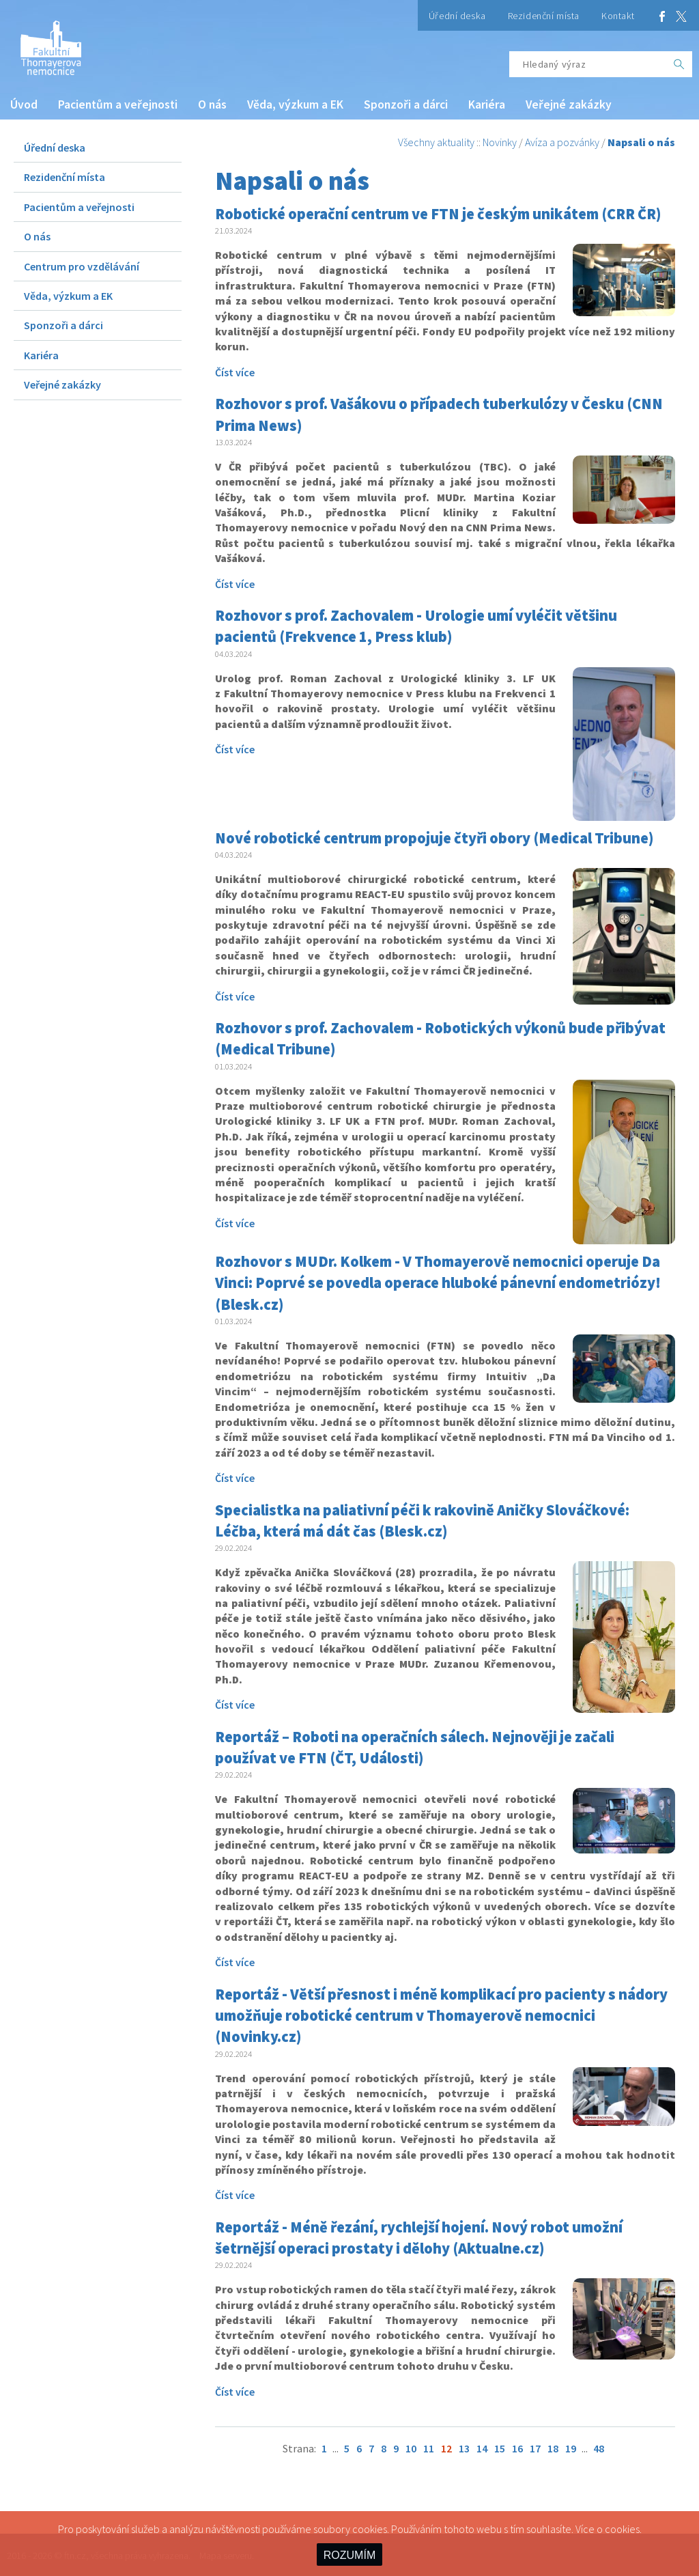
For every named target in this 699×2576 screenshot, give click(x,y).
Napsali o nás (641, 142)
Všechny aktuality (436, 142)
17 (535, 2448)
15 (499, 2448)
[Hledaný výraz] (587, 64)
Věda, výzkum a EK (295, 104)
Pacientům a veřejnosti (117, 104)
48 (598, 2448)
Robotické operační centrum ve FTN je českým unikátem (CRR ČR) (438, 213)
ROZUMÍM (349, 2555)
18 (552, 2448)
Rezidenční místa (544, 16)
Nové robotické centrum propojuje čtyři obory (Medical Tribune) (434, 838)
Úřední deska (457, 16)
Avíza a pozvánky (562, 142)
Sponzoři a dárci (406, 104)
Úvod (24, 104)
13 (464, 2448)
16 (517, 2448)
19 (570, 2448)
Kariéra (486, 104)
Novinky (500, 142)
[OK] (679, 64)
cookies (622, 2529)
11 (428, 2448)
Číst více (235, 372)
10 (410, 2448)
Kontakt (618, 16)
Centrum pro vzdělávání (81, 266)
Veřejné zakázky (569, 104)
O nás (212, 104)
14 (481, 2448)
